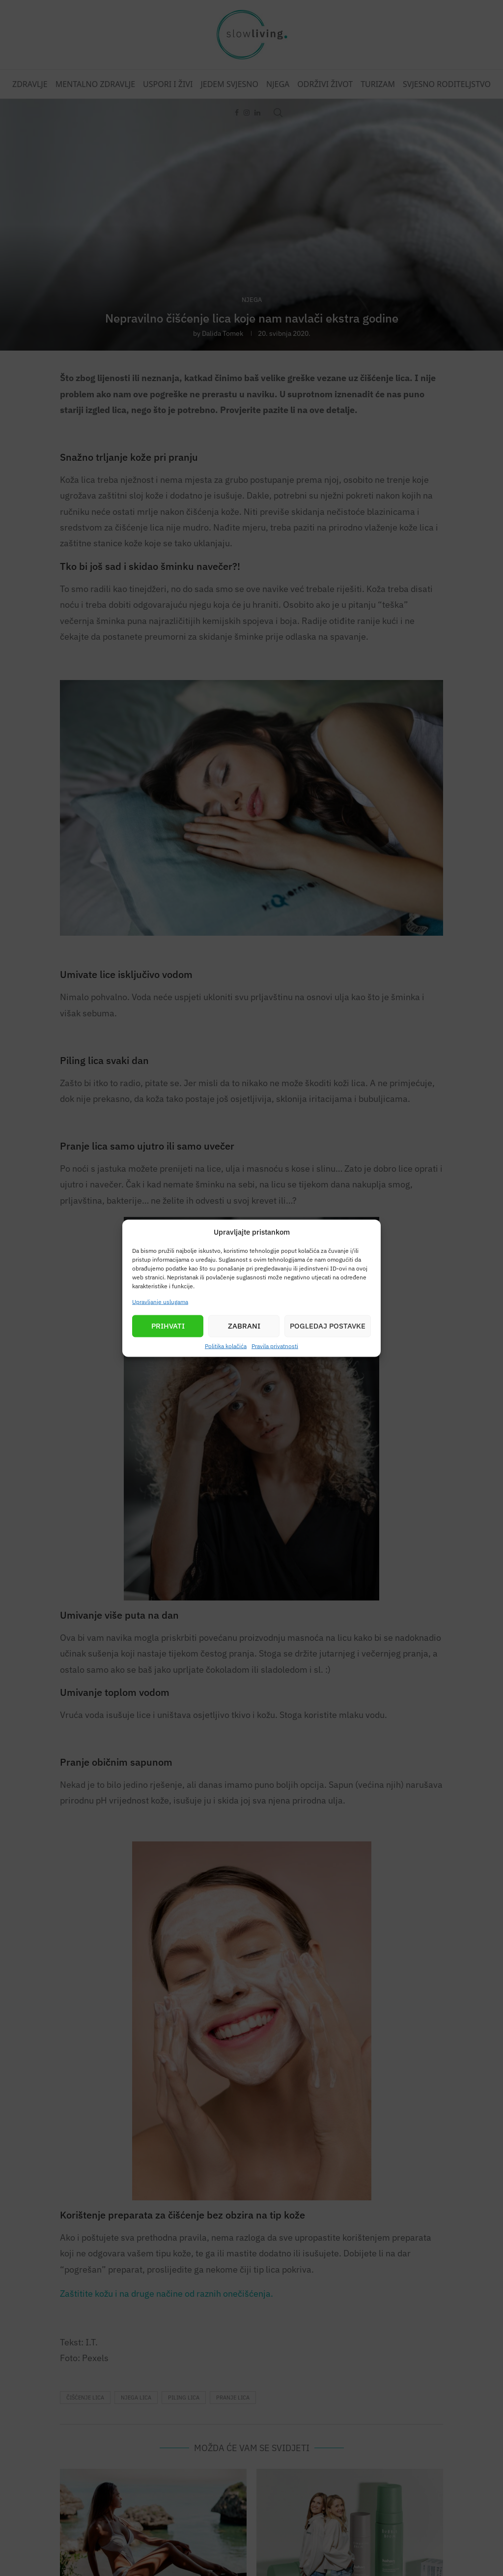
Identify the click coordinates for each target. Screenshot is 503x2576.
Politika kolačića (226, 1345)
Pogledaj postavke (327, 1326)
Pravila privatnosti (275, 1345)
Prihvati (168, 1326)
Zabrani (244, 1326)
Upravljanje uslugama (160, 1301)
